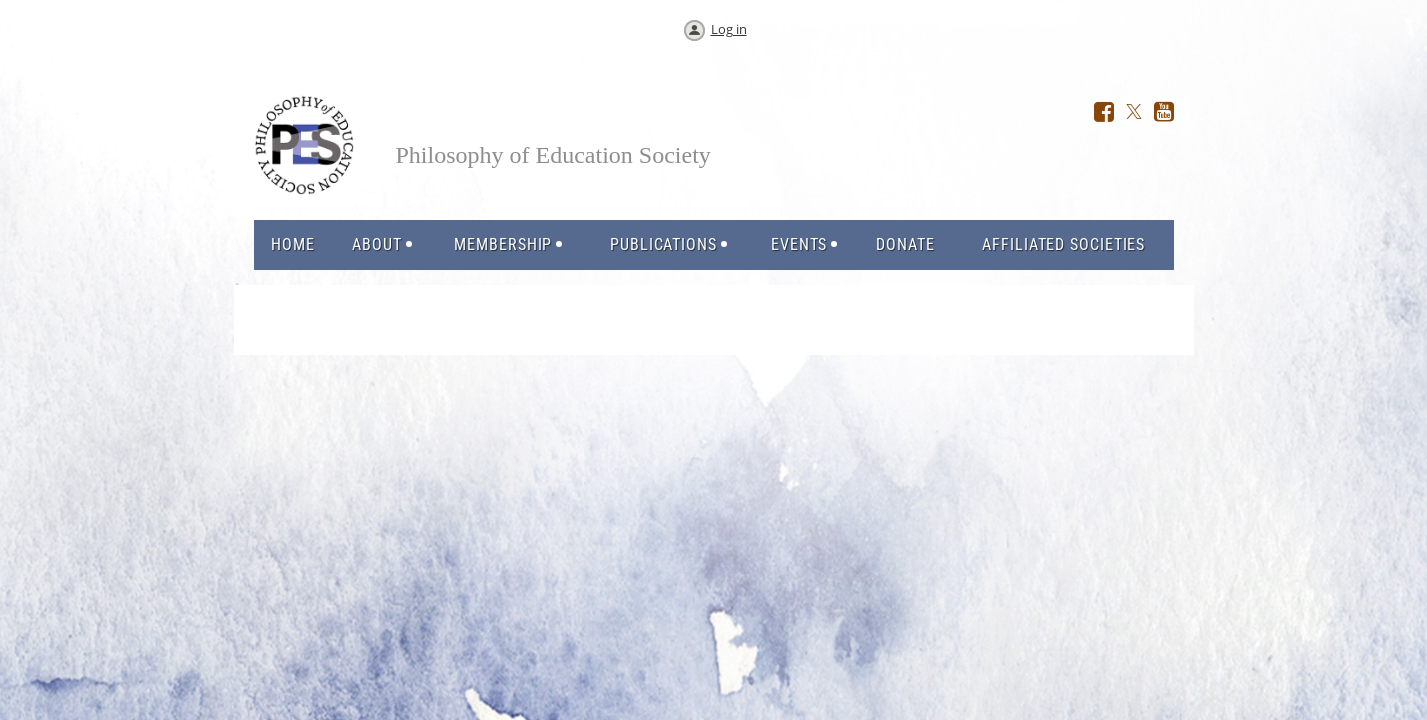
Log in (729, 29)
